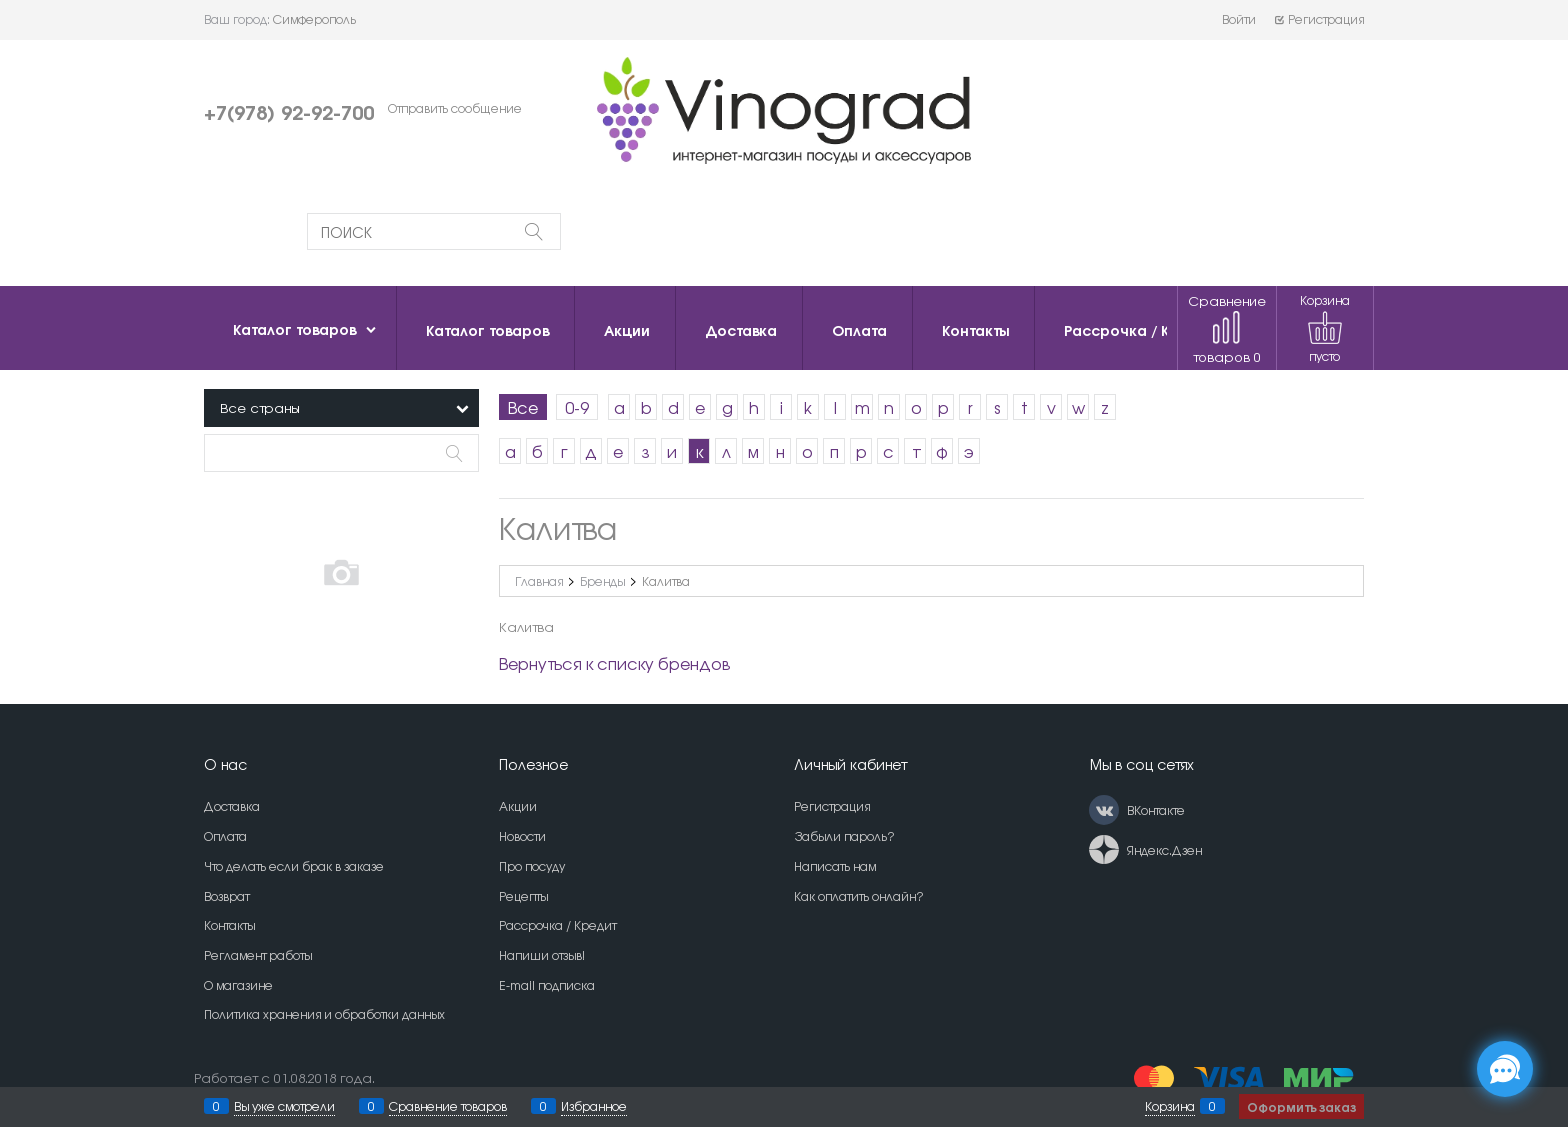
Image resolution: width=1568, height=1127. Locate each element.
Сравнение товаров (1227, 328)
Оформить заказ (1301, 1106)
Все (523, 407)
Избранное (594, 1106)
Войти (1239, 19)
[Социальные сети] (1505, 1069)
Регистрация (1318, 19)
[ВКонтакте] (1104, 810)
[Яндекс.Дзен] (1104, 850)
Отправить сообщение (455, 108)
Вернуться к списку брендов (614, 663)
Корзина (1170, 1106)
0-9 (577, 407)
